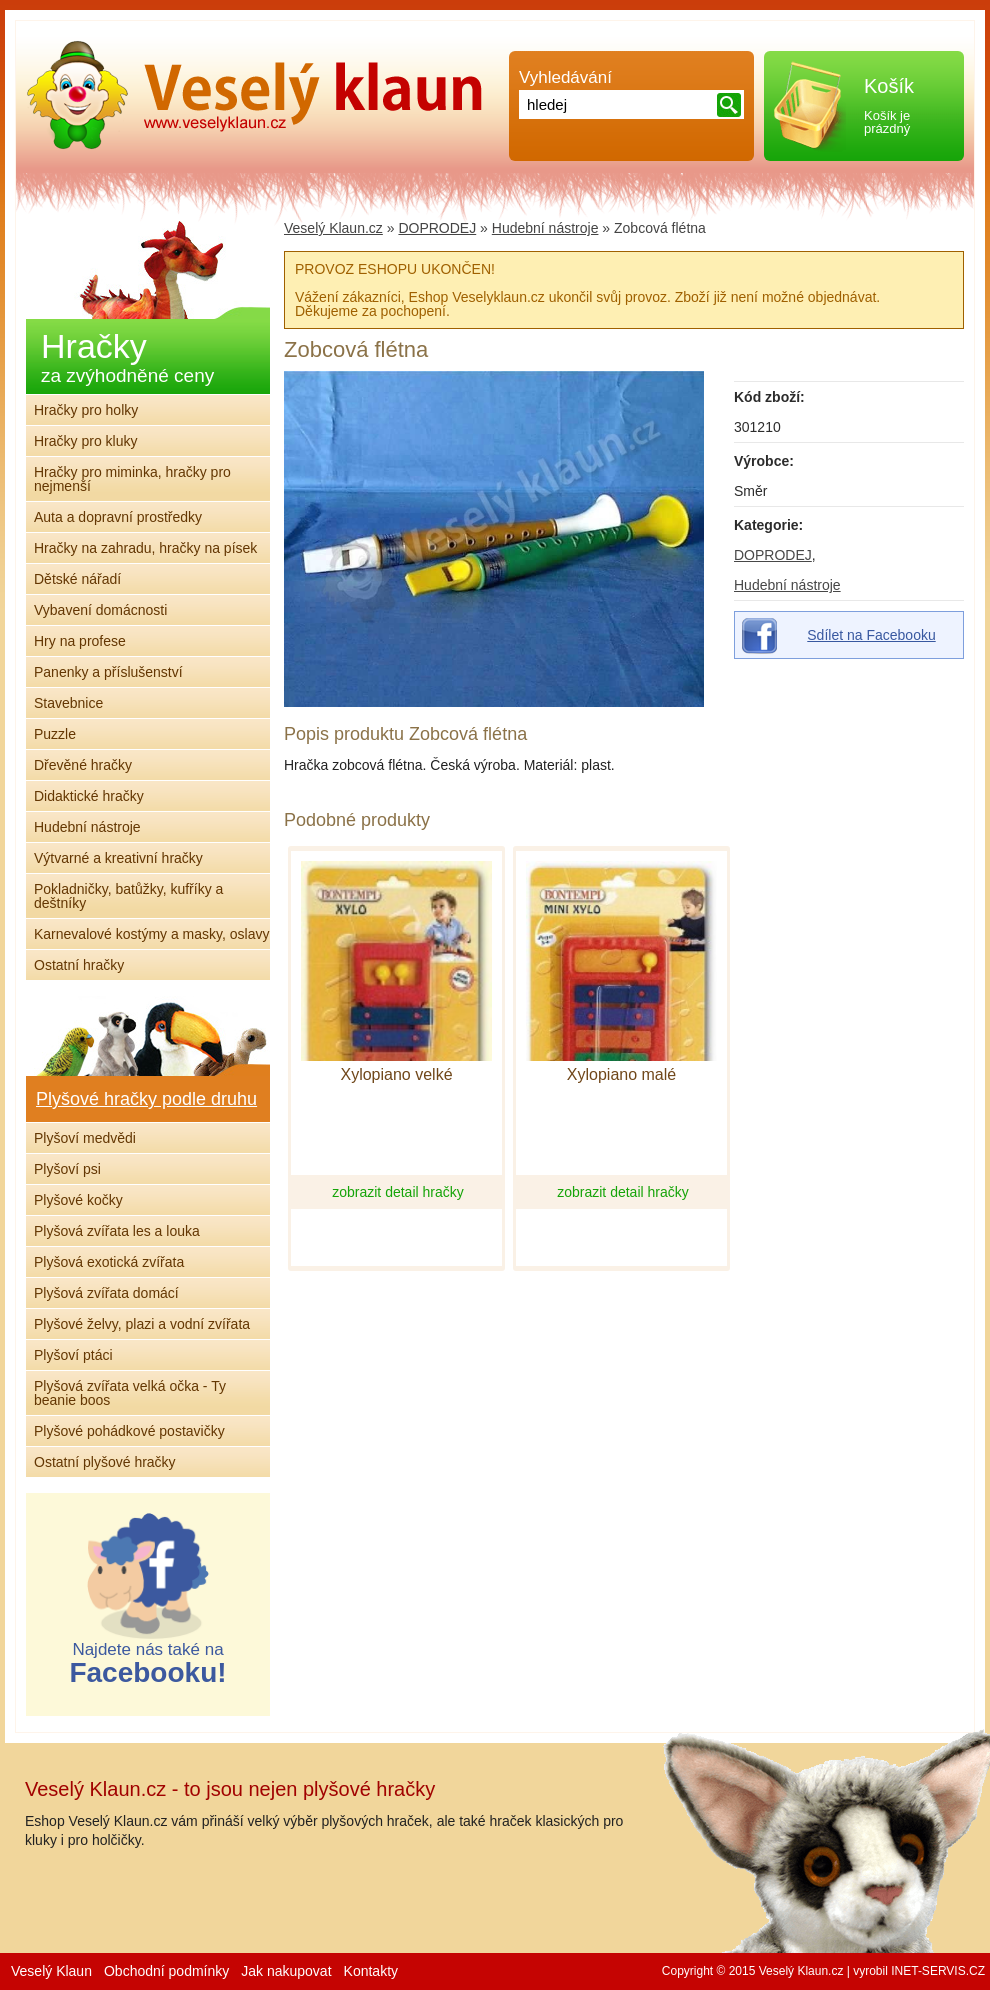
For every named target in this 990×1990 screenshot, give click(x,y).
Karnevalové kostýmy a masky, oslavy (152, 934)
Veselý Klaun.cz (333, 228)
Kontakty (371, 1971)
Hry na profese (80, 641)
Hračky (127, 356)
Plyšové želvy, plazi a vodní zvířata (142, 1324)
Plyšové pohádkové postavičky (129, 1431)
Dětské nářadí (77, 579)
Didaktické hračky (89, 796)
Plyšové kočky (78, 1200)
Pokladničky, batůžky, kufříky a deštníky (128, 896)
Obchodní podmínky (166, 1971)
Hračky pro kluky (85, 441)
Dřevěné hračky (83, 765)
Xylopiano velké (396, 1075)
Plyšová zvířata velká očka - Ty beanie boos (130, 1393)
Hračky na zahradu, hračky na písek (145, 548)
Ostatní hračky (79, 965)
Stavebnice (68, 703)
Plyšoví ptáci (73, 1355)
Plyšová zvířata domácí (106, 1293)
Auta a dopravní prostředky (118, 517)
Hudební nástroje (787, 585)
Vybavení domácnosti (100, 610)
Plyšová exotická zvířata (109, 1262)
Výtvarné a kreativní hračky (118, 858)
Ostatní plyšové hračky (105, 1462)
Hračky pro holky (86, 410)
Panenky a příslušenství (108, 672)
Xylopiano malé (621, 1075)
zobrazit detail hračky (398, 1192)
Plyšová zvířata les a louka (117, 1231)
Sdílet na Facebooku (871, 635)
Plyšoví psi (67, 1169)
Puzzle (55, 734)
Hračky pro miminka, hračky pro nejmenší (132, 479)
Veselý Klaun (51, 1971)
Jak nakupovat (286, 1971)
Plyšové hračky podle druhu (146, 1099)
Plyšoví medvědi (85, 1138)
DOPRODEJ (773, 555)
